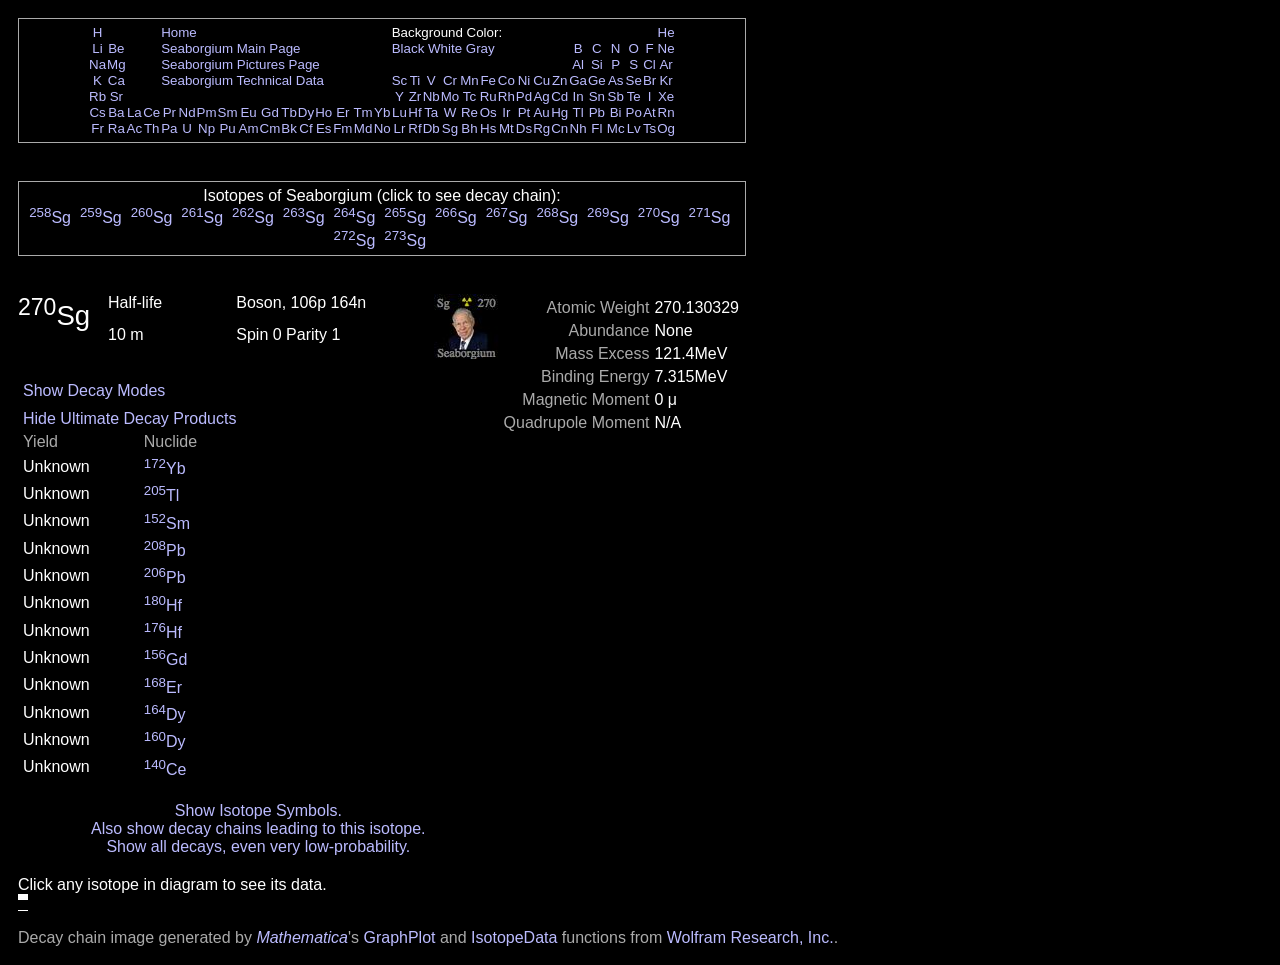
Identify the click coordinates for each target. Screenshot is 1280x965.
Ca (116, 80)
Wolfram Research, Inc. (750, 937)
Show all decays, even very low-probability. (258, 846)
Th (152, 128)
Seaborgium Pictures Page (240, 64)
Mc (616, 128)
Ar (665, 64)
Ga (578, 80)
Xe (666, 96)
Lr (400, 128)
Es (324, 128)
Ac (135, 128)
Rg (541, 128)
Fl (596, 128)
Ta (431, 112)
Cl (649, 64)
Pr (169, 112)
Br (649, 80)
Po (634, 112)
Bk (289, 128)
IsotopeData (514, 937)
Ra (116, 128)
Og (666, 128)
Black (408, 48)
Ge (597, 80)
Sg (450, 128)
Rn (666, 112)
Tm (362, 112)
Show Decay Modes (94, 390)
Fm (342, 128)
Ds (524, 128)
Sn (597, 96)
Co (506, 80)
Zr (415, 96)
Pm (207, 112)
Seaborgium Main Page (230, 48)
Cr (450, 80)
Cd (559, 96)
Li (97, 48)
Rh (506, 96)
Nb (431, 96)
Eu (248, 112)
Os (488, 112)
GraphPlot (399, 937)
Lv (634, 128)
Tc (469, 96)
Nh (578, 128)
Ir (506, 112)
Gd (270, 112)
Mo (450, 96)
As (616, 80)
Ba (116, 112)
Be (116, 48)
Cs (97, 112)
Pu (227, 128)
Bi (616, 112)
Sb (616, 96)
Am (249, 128)
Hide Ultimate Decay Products (129, 418)
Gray (480, 48)
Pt (524, 112)
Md (363, 128)
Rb (97, 96)
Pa (169, 128)
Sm (228, 112)
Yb (382, 112)
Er (342, 112)
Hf (414, 112)
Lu (399, 112)
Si (597, 64)
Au (541, 112)
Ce (151, 112)
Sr (116, 96)
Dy (306, 112)
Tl (578, 112)
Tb (289, 112)
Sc (400, 80)
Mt (506, 128)
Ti (415, 80)
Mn (469, 80)
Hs (488, 128)
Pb (597, 112)
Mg (116, 64)
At (649, 112)
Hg (559, 112)
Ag (541, 96)
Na (97, 64)
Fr (97, 128)
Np (206, 128)
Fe (488, 80)
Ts (649, 128)
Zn (560, 80)
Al (578, 64)
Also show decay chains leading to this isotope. (258, 828)
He (666, 32)
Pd (524, 96)
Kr (665, 80)
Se (634, 80)
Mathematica (302, 937)
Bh (469, 128)
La (134, 112)
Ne (666, 48)
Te (634, 96)
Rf (414, 128)
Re (469, 112)
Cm (270, 128)
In (578, 96)
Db (431, 128)
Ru (488, 96)
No (382, 128)
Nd (187, 112)
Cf (305, 128)
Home (179, 32)
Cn (559, 128)
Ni (524, 80)
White (445, 48)
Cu (541, 80)
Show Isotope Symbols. (258, 810)
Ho (323, 112)
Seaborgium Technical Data (242, 80)
